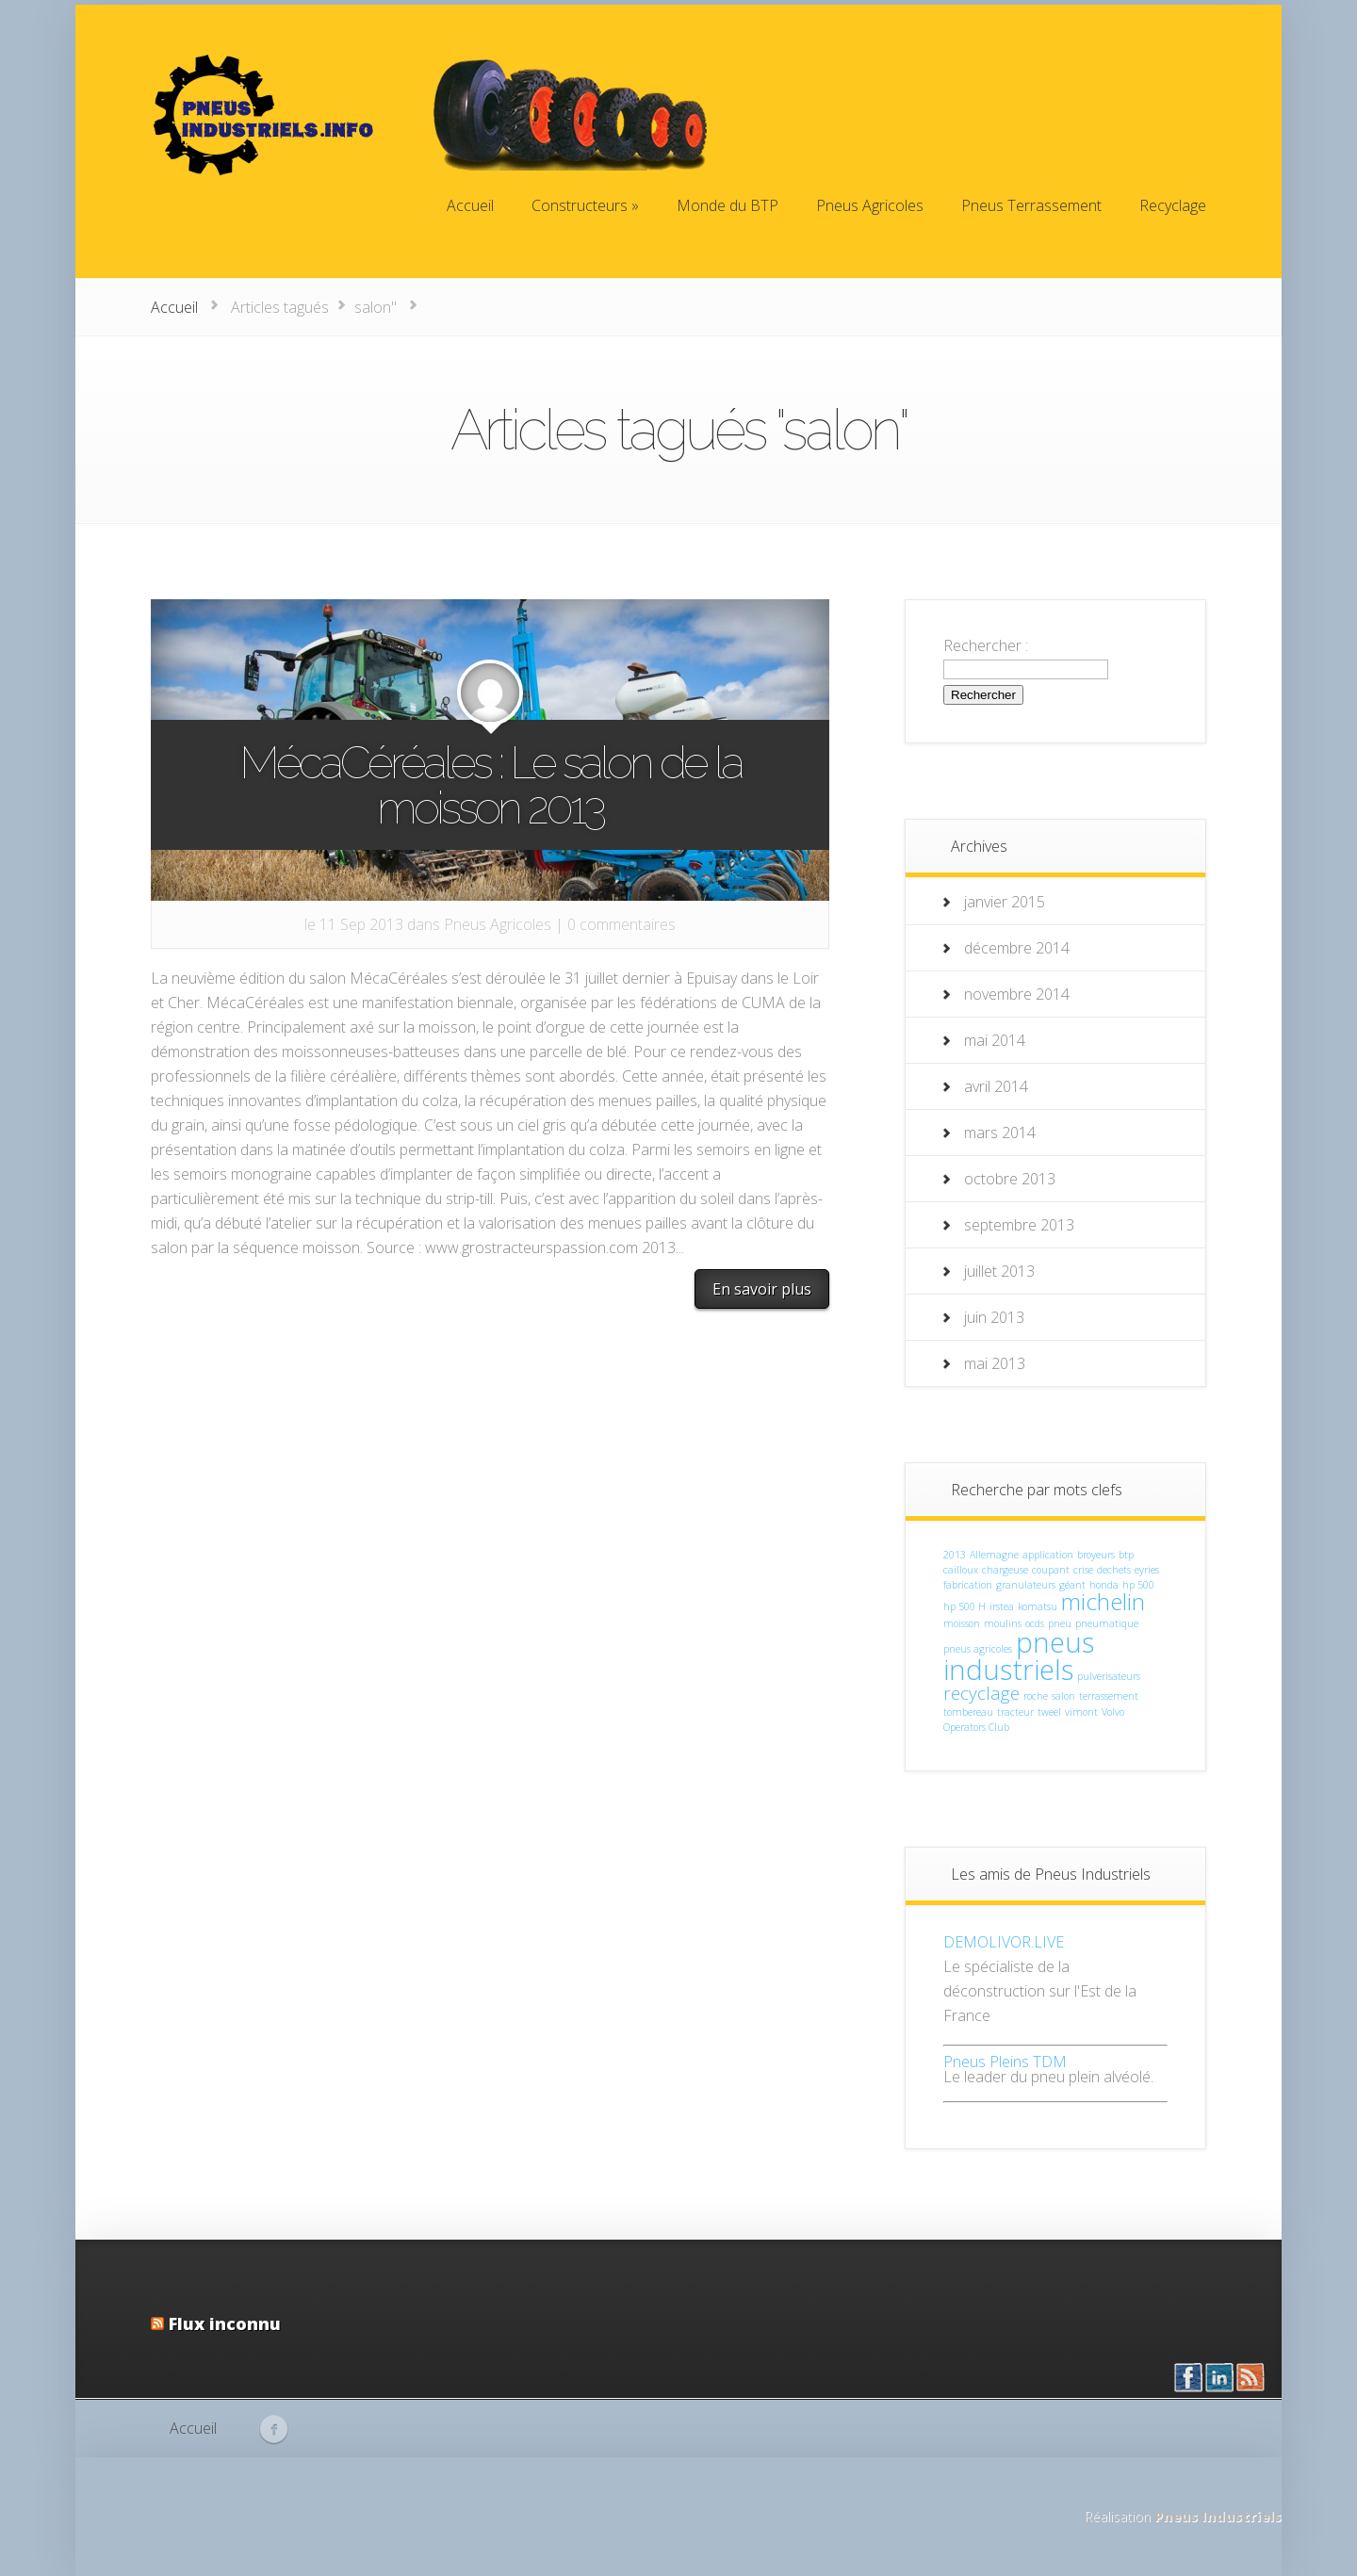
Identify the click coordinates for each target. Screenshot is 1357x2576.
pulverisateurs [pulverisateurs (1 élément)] (1108, 1676)
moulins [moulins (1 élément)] (1003, 1623)
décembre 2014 (1017, 947)
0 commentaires (621, 924)
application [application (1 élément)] (1047, 1554)
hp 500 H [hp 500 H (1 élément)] (964, 1606)
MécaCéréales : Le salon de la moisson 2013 (490, 785)
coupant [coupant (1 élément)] (1051, 1569)
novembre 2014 (1017, 994)
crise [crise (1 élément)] (1083, 1569)
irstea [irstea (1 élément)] (1001, 1606)
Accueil (174, 307)
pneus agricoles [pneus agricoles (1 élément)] (977, 1648)
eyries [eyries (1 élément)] (1147, 1569)
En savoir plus (761, 1289)
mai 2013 (994, 1363)
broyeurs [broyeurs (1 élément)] (1096, 1554)
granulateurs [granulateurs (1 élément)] (1025, 1584)
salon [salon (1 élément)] (1063, 1696)
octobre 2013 (1009, 1178)
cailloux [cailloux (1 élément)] (960, 1569)
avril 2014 (996, 1086)
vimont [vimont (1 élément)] (1081, 1712)
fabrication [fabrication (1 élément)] (967, 1584)
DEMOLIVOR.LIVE (1003, 1942)
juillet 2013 (999, 1271)
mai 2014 (994, 1040)
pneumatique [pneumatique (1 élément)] (1106, 1623)
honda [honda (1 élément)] (1104, 1584)
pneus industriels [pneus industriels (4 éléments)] (1018, 1655)
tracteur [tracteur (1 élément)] (1015, 1712)
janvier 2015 (1004, 901)
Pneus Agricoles (497, 924)
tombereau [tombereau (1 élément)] (968, 1712)
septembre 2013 (1019, 1225)
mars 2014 (1000, 1132)
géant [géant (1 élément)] (1072, 1584)
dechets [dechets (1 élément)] (1114, 1569)
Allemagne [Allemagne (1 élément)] (994, 1554)
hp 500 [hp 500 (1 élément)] (1138, 1584)
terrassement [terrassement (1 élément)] (1108, 1696)
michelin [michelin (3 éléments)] (1103, 1601)
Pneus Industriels (1218, 2516)
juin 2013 (994, 1317)
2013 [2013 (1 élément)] (954, 1554)
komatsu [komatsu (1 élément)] (1037, 1606)
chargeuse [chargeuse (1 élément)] (1005, 1569)
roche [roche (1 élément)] (1035, 1696)
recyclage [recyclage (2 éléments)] (981, 1693)
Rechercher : (985, 645)
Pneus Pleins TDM (1005, 2061)
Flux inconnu (225, 2323)
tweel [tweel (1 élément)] (1049, 1712)
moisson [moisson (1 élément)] (961, 1623)
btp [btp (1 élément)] (1126, 1554)
